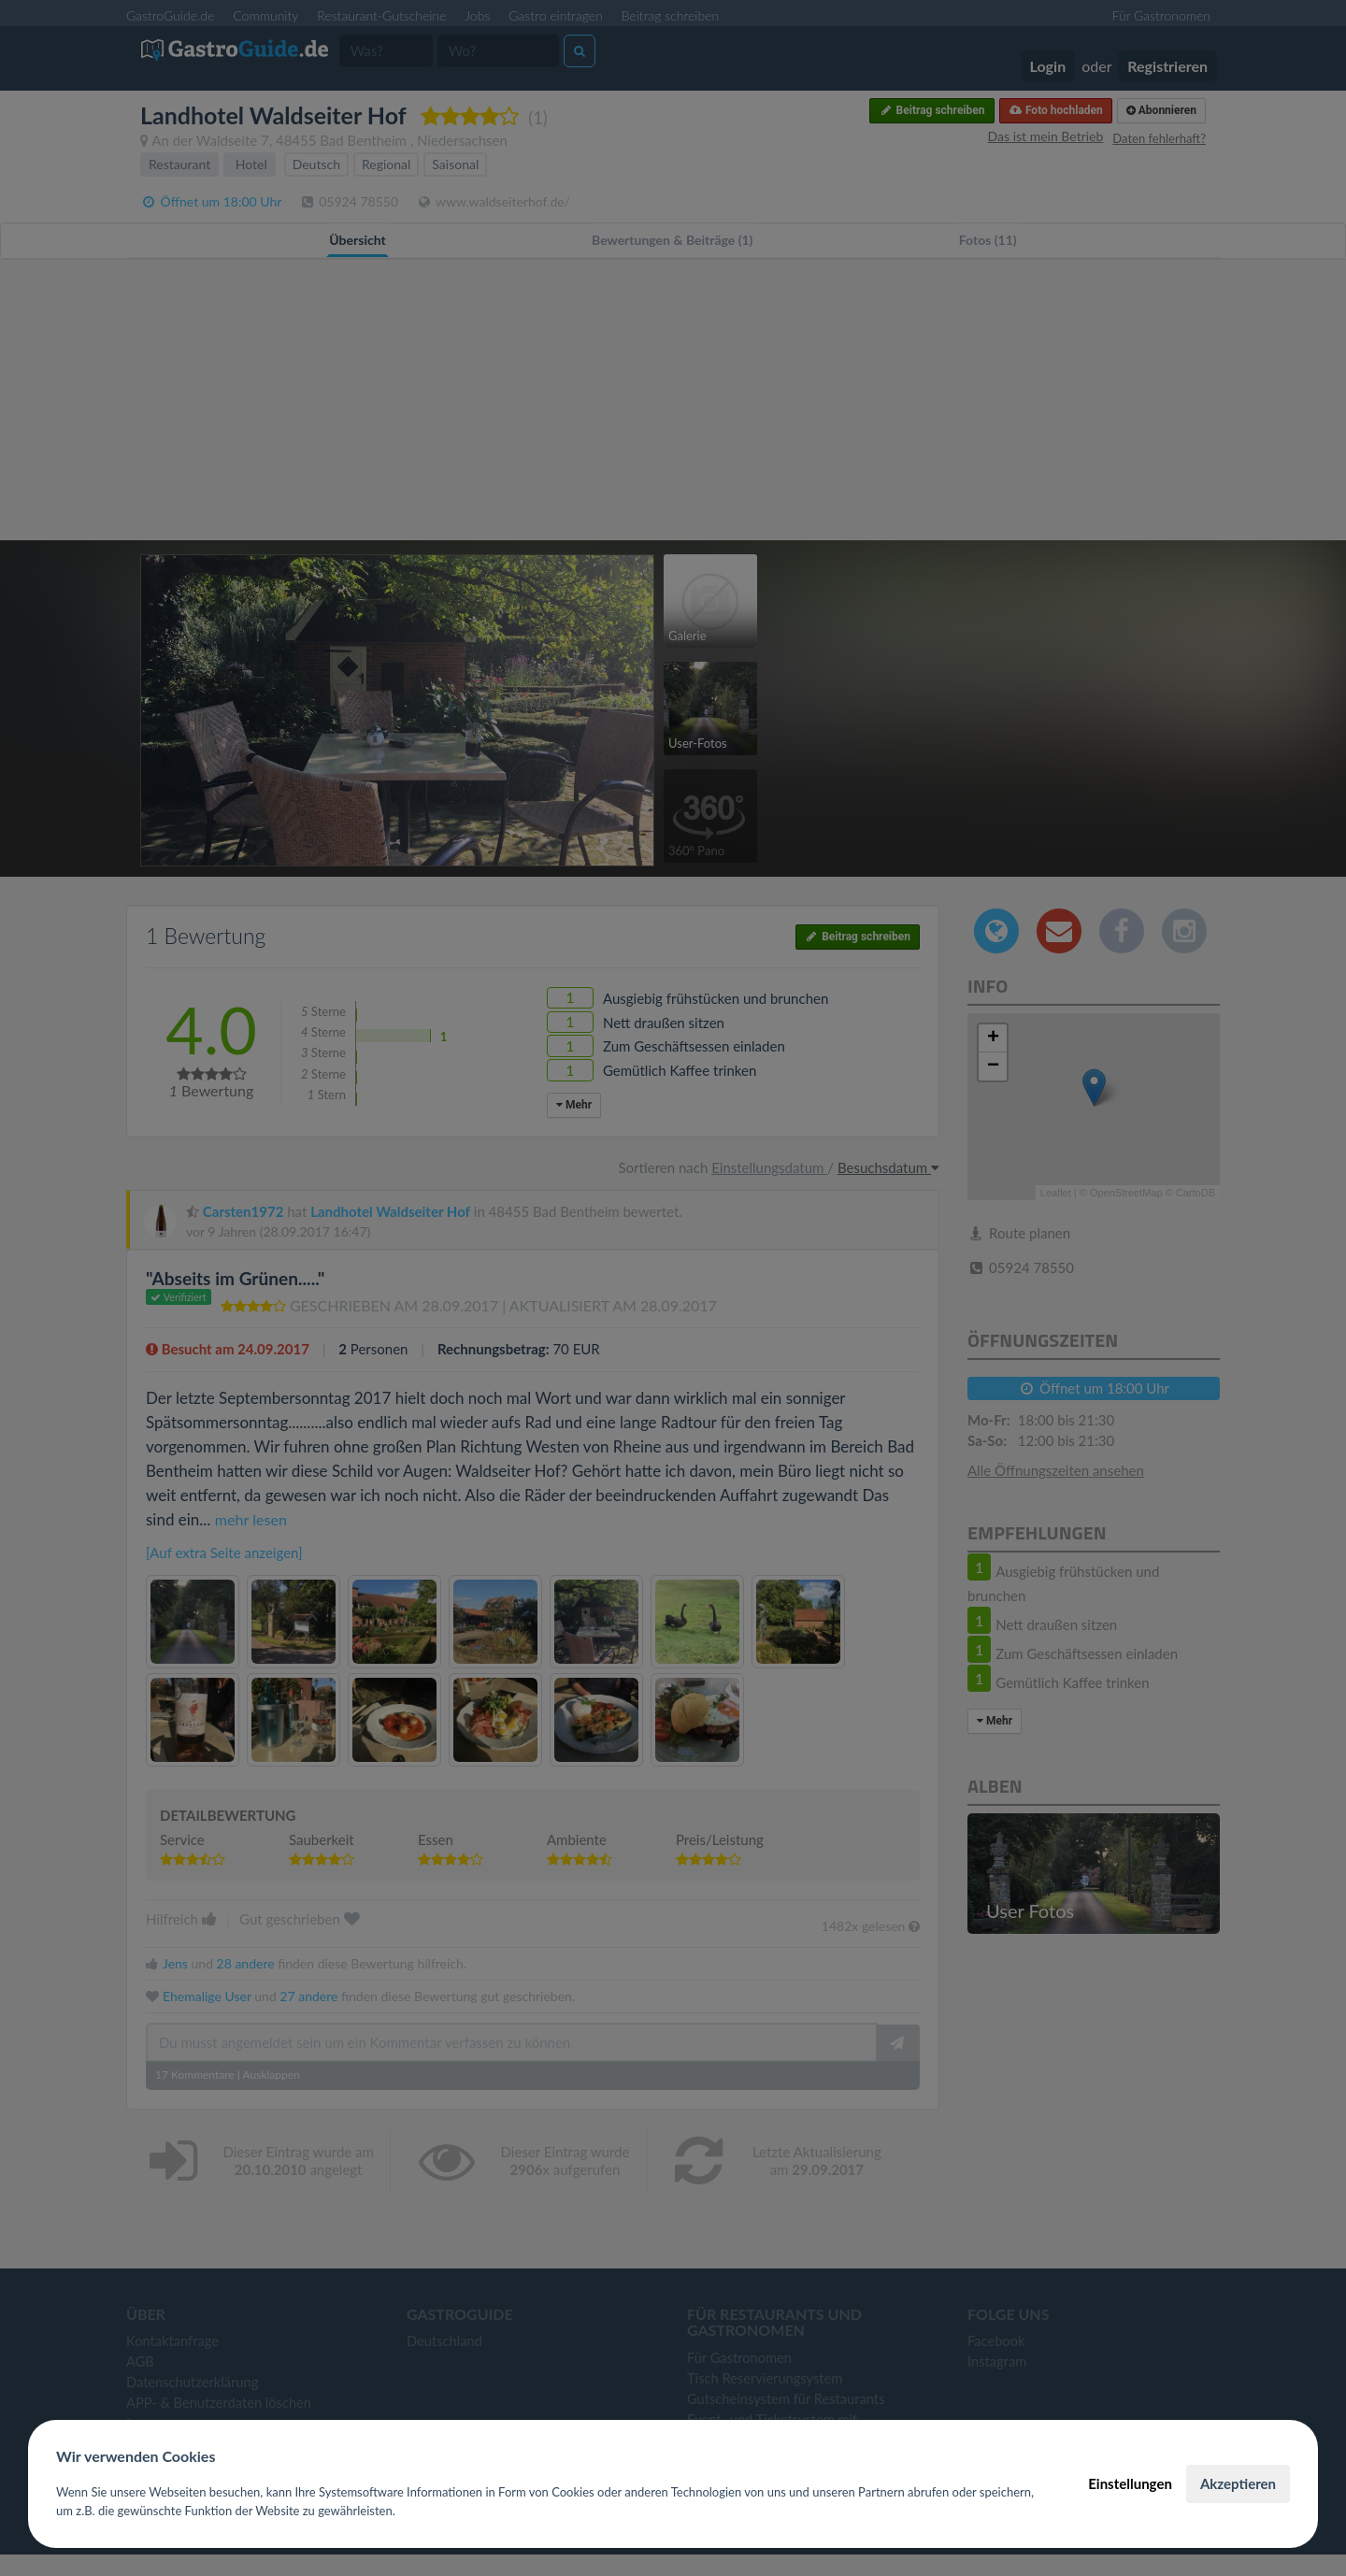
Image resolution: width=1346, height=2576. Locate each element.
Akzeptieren (1238, 2483)
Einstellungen (1130, 2483)
